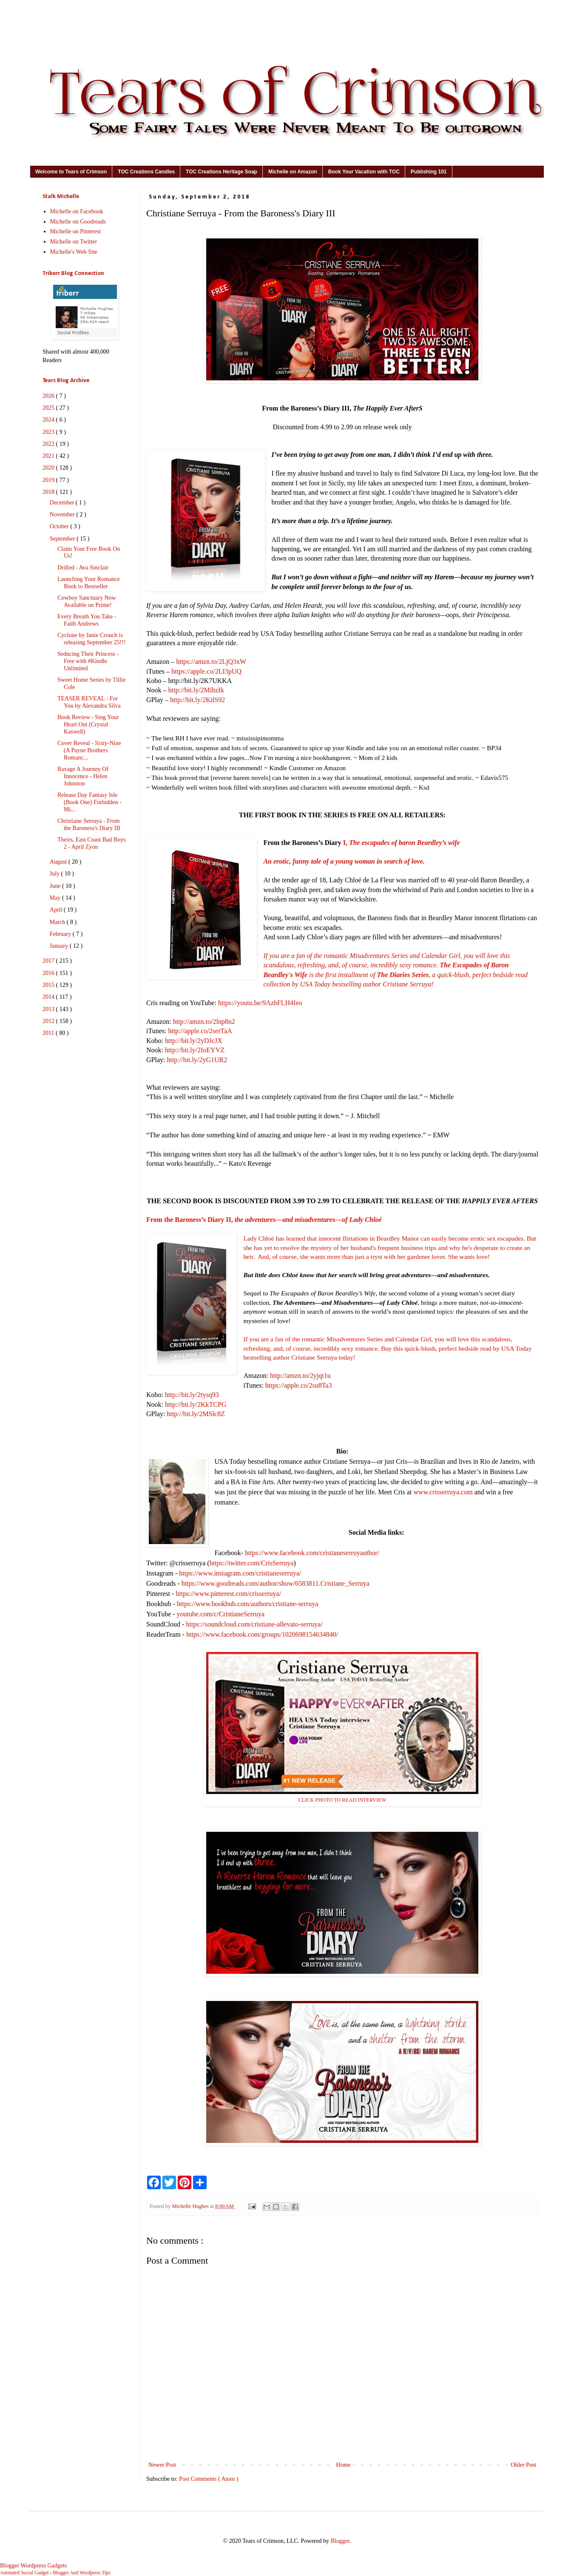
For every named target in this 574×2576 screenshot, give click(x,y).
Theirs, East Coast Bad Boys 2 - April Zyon (91, 843)
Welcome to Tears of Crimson (71, 172)
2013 (49, 1009)
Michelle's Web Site (74, 252)
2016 (49, 973)
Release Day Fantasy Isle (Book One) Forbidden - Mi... (89, 802)
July (55, 873)
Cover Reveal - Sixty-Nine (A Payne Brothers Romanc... (89, 750)
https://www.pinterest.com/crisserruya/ (228, 1593)
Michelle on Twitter (73, 241)
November (63, 514)
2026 (49, 396)
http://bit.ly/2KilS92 (197, 699)
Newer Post (162, 2465)
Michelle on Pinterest (75, 231)
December (63, 502)
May (56, 898)
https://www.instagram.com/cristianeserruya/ (240, 1573)
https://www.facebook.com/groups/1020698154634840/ (262, 1634)
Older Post (524, 2465)
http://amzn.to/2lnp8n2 (204, 1021)
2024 (49, 420)
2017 (49, 961)
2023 (49, 432)
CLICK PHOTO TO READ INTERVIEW (342, 1800)
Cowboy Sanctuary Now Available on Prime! (86, 601)
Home (343, 2465)
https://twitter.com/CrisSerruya (252, 1563)
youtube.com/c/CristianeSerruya (221, 1614)
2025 (49, 408)
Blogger (339, 2541)
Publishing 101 (429, 172)
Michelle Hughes (191, 2206)
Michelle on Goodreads (78, 221)
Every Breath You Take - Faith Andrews (86, 620)
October (60, 526)
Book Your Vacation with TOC (364, 172)
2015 (49, 985)
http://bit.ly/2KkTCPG (195, 1404)
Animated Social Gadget (24, 2573)
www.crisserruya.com (442, 1492)
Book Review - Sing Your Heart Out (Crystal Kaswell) (88, 724)
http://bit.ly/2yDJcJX (193, 1040)
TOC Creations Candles (146, 172)
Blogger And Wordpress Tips (81, 2573)
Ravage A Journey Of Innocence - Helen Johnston (82, 776)
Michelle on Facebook (76, 211)
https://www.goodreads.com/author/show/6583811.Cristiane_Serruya (275, 1583)
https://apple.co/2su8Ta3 (298, 1385)
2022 (49, 444)
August (59, 862)
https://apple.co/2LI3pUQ (206, 671)
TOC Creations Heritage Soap (221, 172)
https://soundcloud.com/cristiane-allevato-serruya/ (254, 1624)
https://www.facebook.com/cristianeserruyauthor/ (312, 1552)
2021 (49, 456)
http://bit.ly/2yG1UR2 (197, 1059)
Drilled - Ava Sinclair (82, 567)
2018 (49, 492)
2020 (49, 468)
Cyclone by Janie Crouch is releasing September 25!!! (91, 639)
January (60, 946)
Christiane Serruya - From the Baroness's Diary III (88, 824)
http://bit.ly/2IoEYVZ (194, 1050)
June (56, 886)
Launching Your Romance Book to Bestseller (88, 582)
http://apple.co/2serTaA (200, 1030)
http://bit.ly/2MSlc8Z (195, 1413)
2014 (49, 997)
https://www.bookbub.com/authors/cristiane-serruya (247, 1603)
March (58, 922)
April (57, 910)
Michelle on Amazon (292, 172)
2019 (49, 480)
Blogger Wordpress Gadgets (33, 2565)
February (61, 934)
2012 (49, 1021)
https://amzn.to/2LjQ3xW (211, 661)
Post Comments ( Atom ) (208, 2479)
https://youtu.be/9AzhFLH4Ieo (260, 1002)
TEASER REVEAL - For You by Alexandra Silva (89, 702)
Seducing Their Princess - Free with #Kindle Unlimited (88, 661)
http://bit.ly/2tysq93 (192, 1394)
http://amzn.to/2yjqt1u (300, 1375)
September (63, 539)
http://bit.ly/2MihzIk (196, 690)
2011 (49, 1033)
